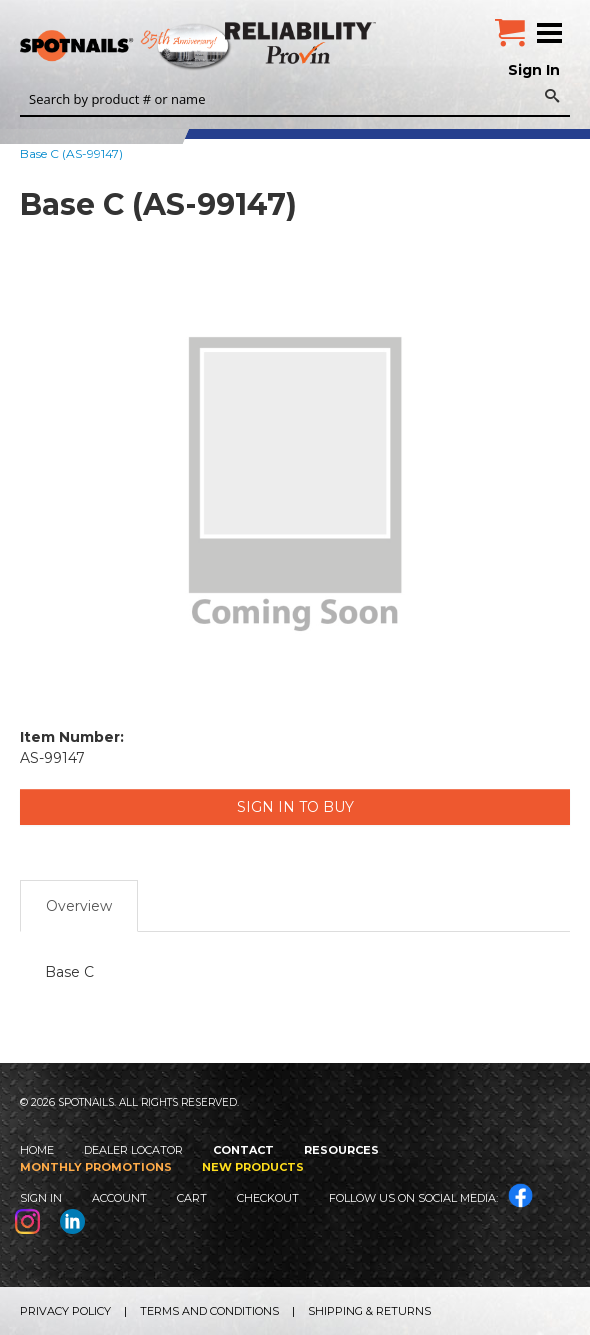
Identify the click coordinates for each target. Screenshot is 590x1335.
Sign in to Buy (295, 807)
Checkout (268, 1198)
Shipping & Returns (369, 1311)
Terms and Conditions (209, 1311)
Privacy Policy (65, 1311)
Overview (79, 906)
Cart (192, 1198)
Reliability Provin (302, 42)
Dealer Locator (133, 1150)
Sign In (534, 70)
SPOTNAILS (150, 47)
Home (37, 1150)
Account (119, 1198)
